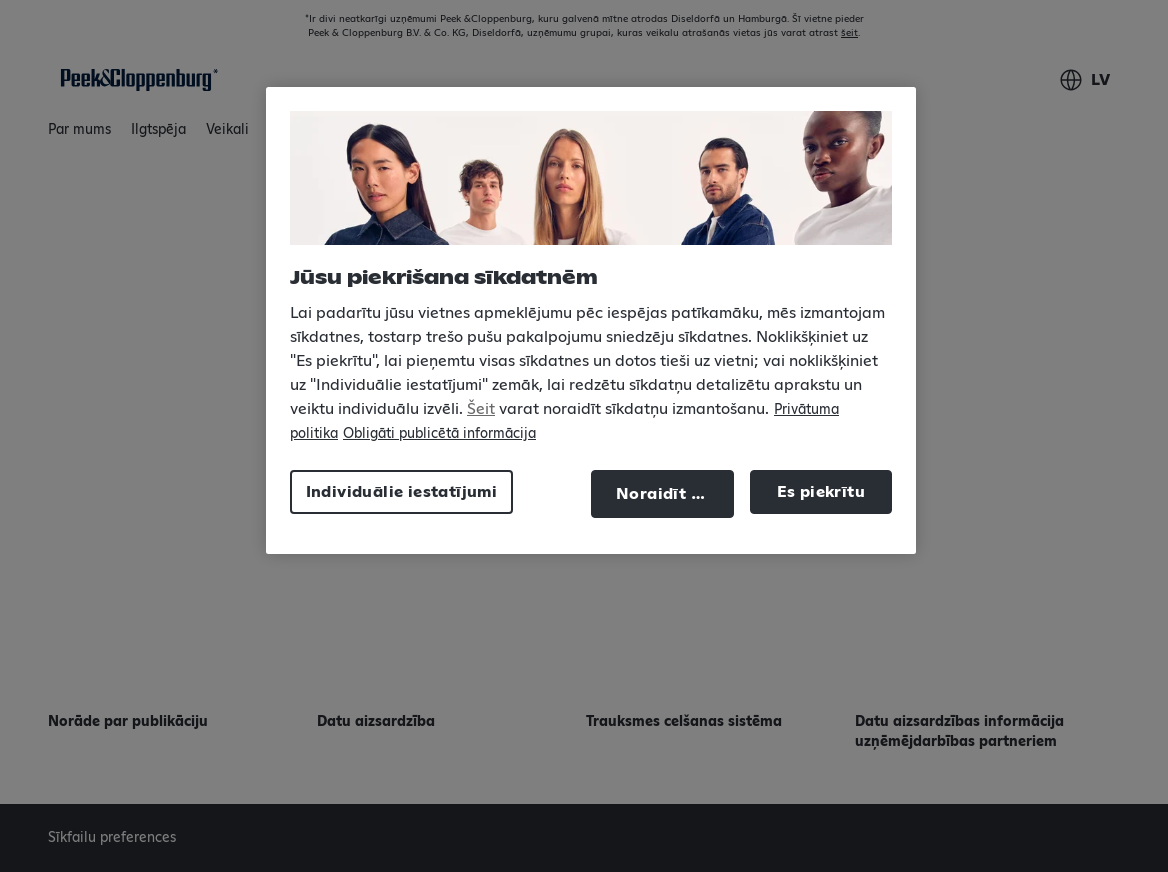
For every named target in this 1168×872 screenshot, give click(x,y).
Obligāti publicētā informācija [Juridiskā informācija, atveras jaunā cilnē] (439, 434)
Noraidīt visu (670, 494)
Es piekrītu (821, 492)
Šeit (481, 409)
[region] (591, 320)
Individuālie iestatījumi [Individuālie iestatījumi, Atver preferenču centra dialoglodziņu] (402, 492)
